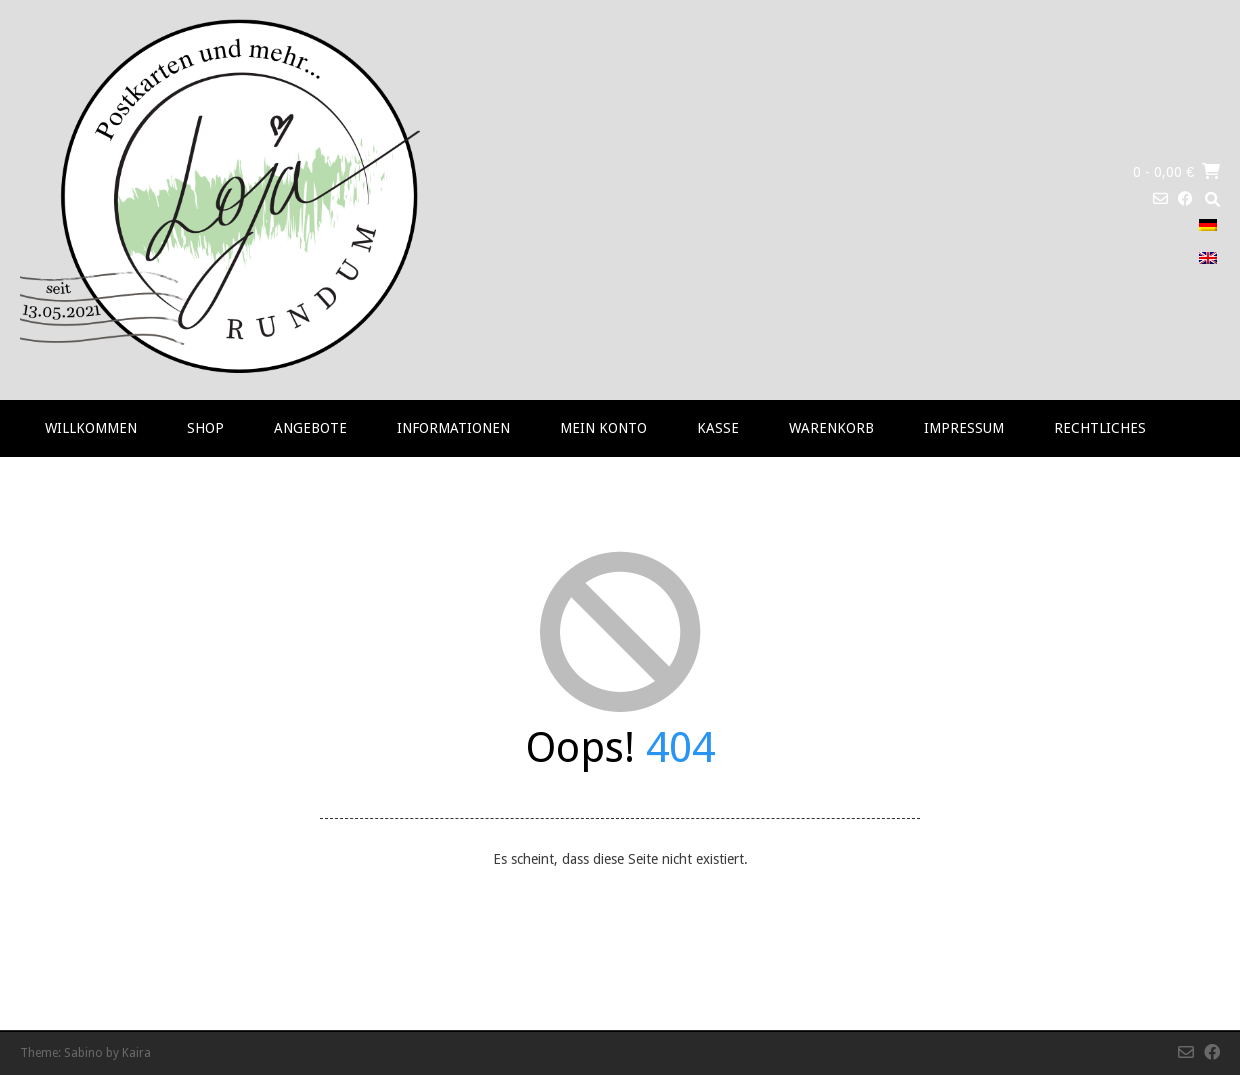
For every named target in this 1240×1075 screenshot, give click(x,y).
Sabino (83, 1053)
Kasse (718, 428)
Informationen (453, 428)
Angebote (310, 428)
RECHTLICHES (1100, 428)
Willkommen (91, 428)
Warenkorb (831, 428)
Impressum (964, 428)
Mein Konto (603, 428)
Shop (205, 428)
